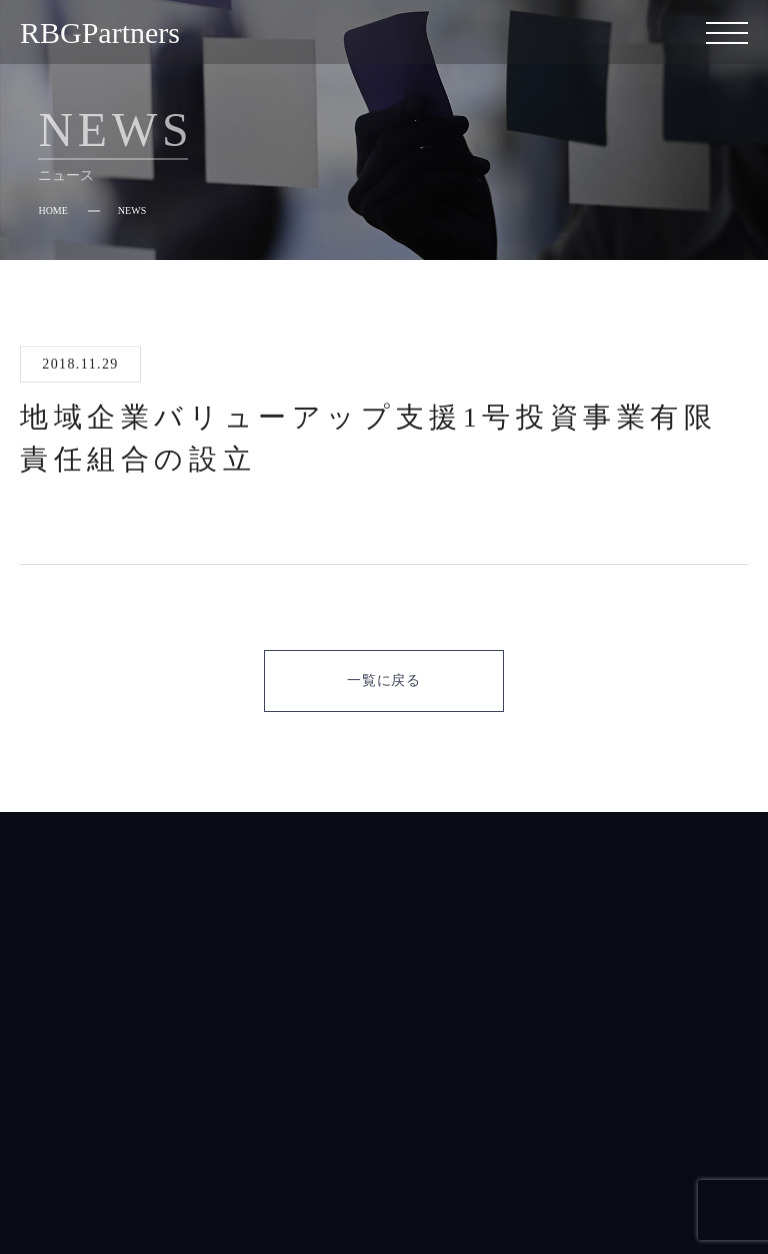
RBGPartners (100, 32)
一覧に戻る (384, 680)
